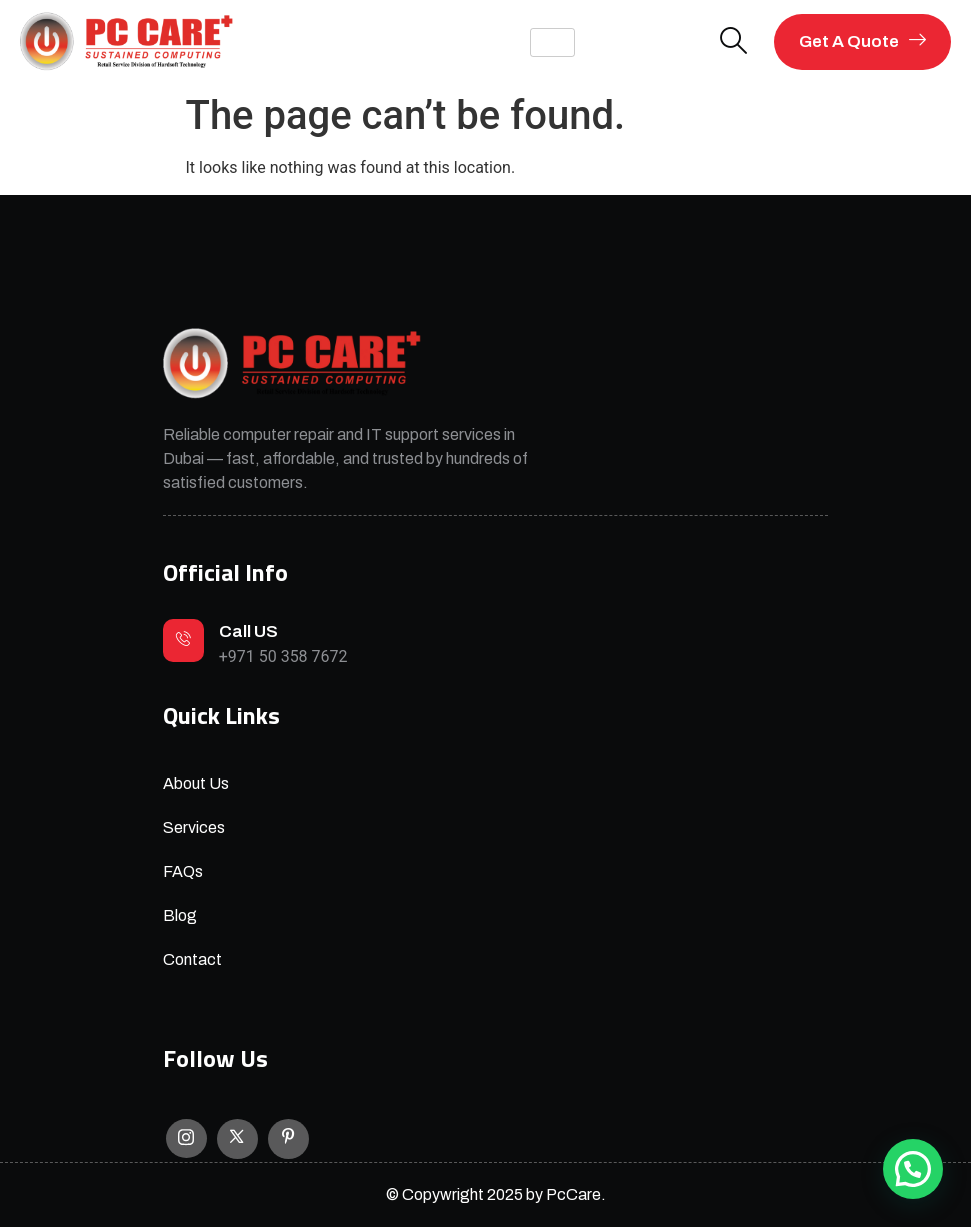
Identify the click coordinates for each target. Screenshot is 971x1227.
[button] (913, 1169)
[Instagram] (186, 1138)
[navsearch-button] (734, 42)
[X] (237, 1139)
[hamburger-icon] (552, 42)
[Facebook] (288, 1139)
